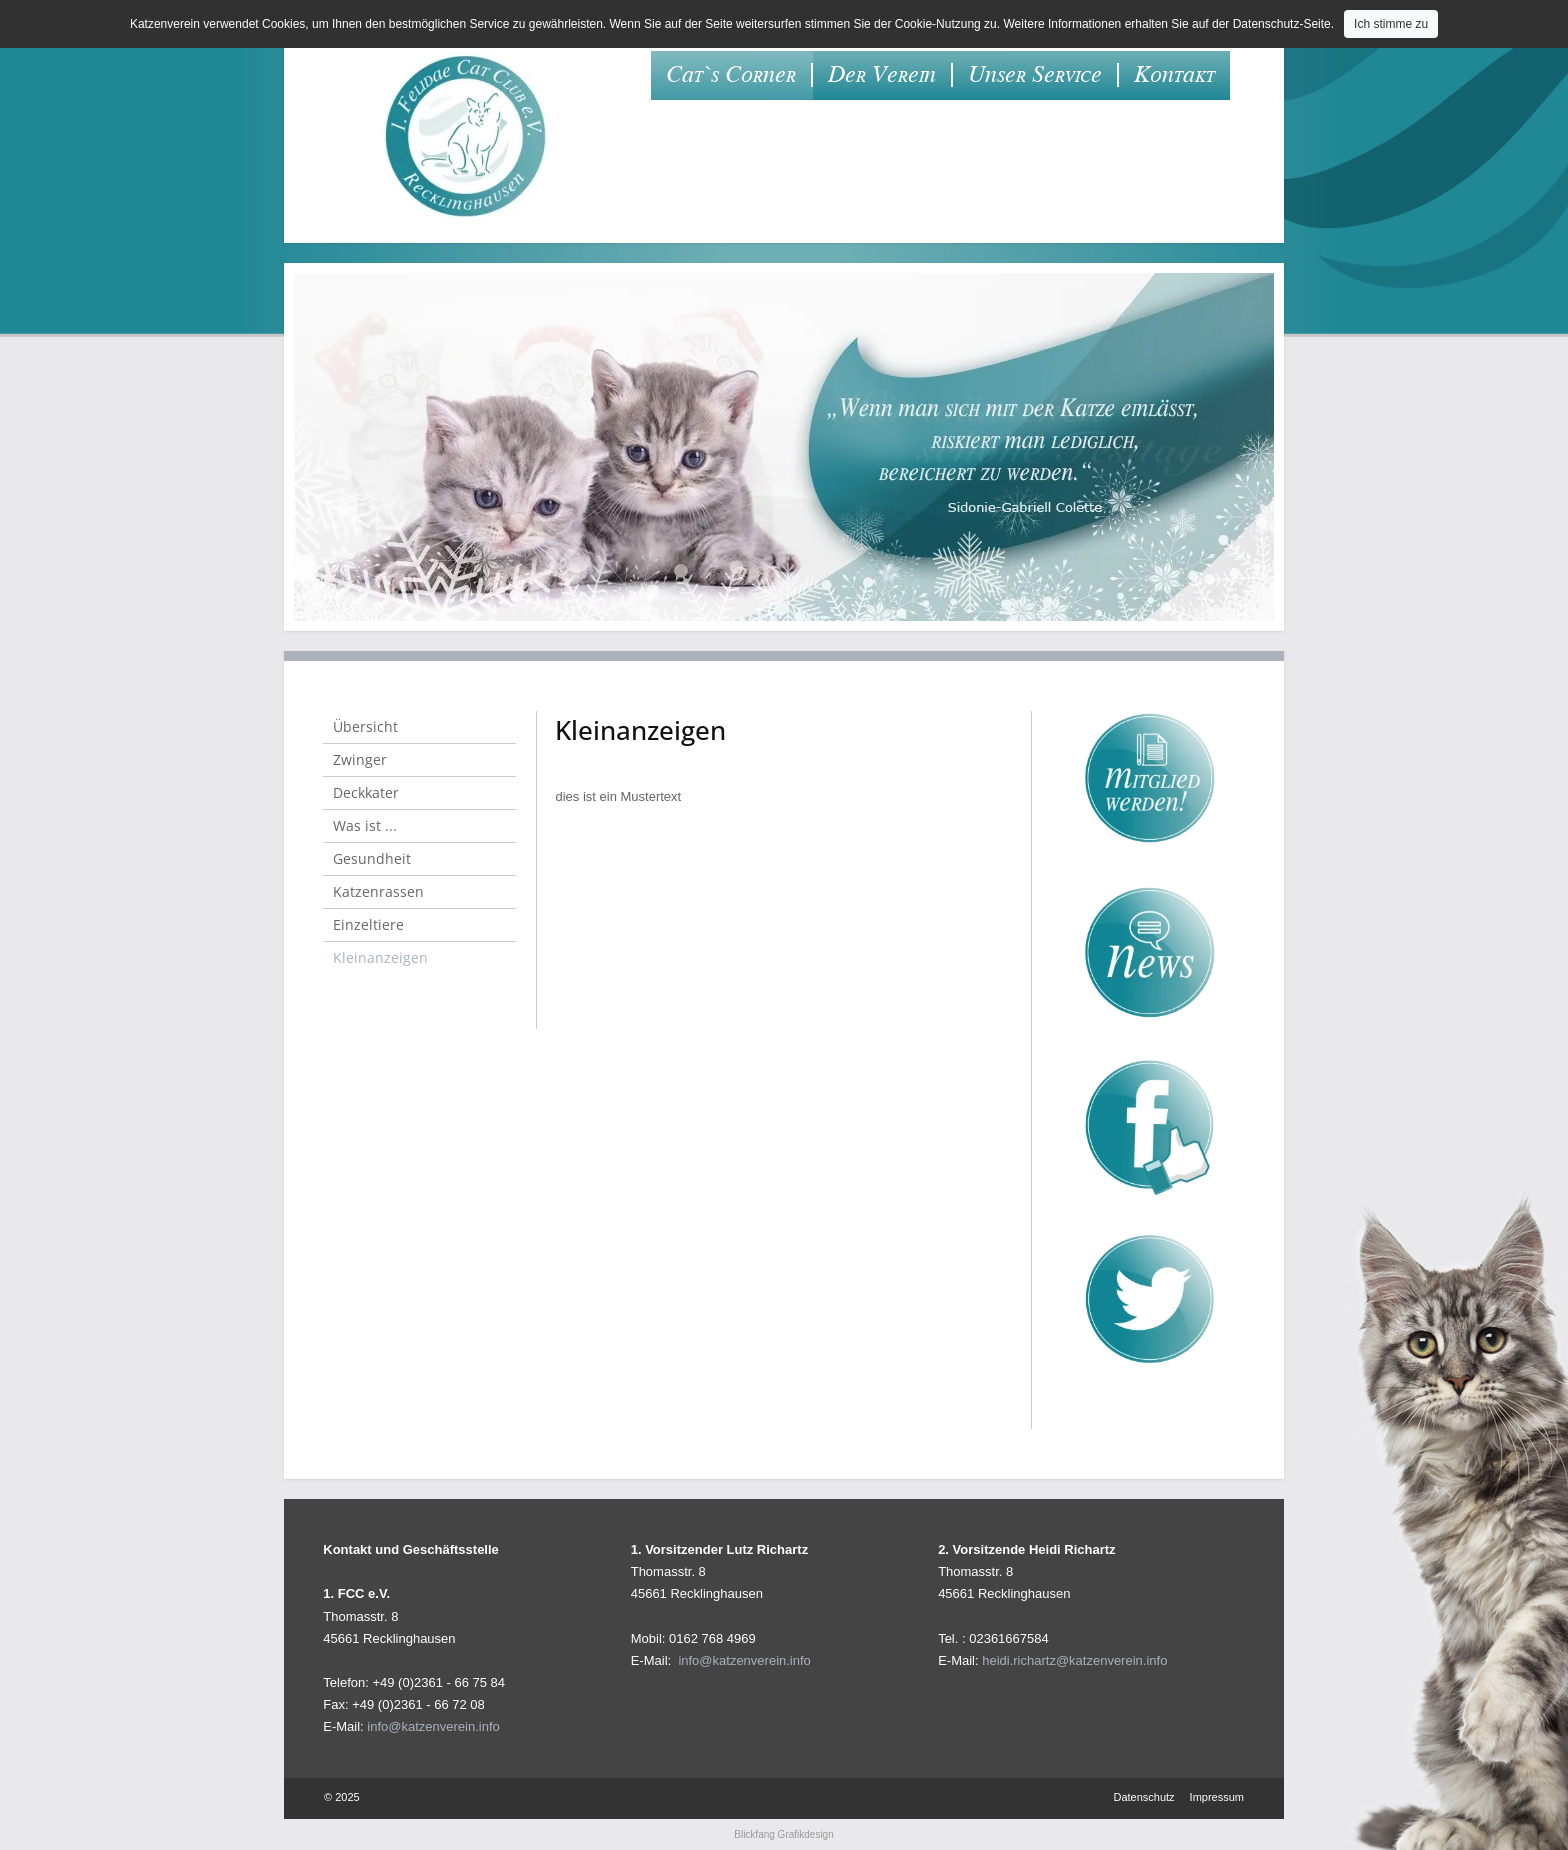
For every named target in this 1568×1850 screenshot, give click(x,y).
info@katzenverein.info (433, 1726)
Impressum (1217, 1797)
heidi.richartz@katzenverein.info (1074, 1660)
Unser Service (1035, 75)
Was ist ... (365, 825)
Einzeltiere (368, 924)
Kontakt (1174, 75)
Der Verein (882, 75)
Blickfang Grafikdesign (784, 1834)
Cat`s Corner (731, 75)
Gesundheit (372, 858)
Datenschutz (1143, 1797)
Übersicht (365, 726)
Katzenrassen (378, 891)
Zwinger (360, 759)
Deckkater (366, 792)
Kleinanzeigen (380, 957)
